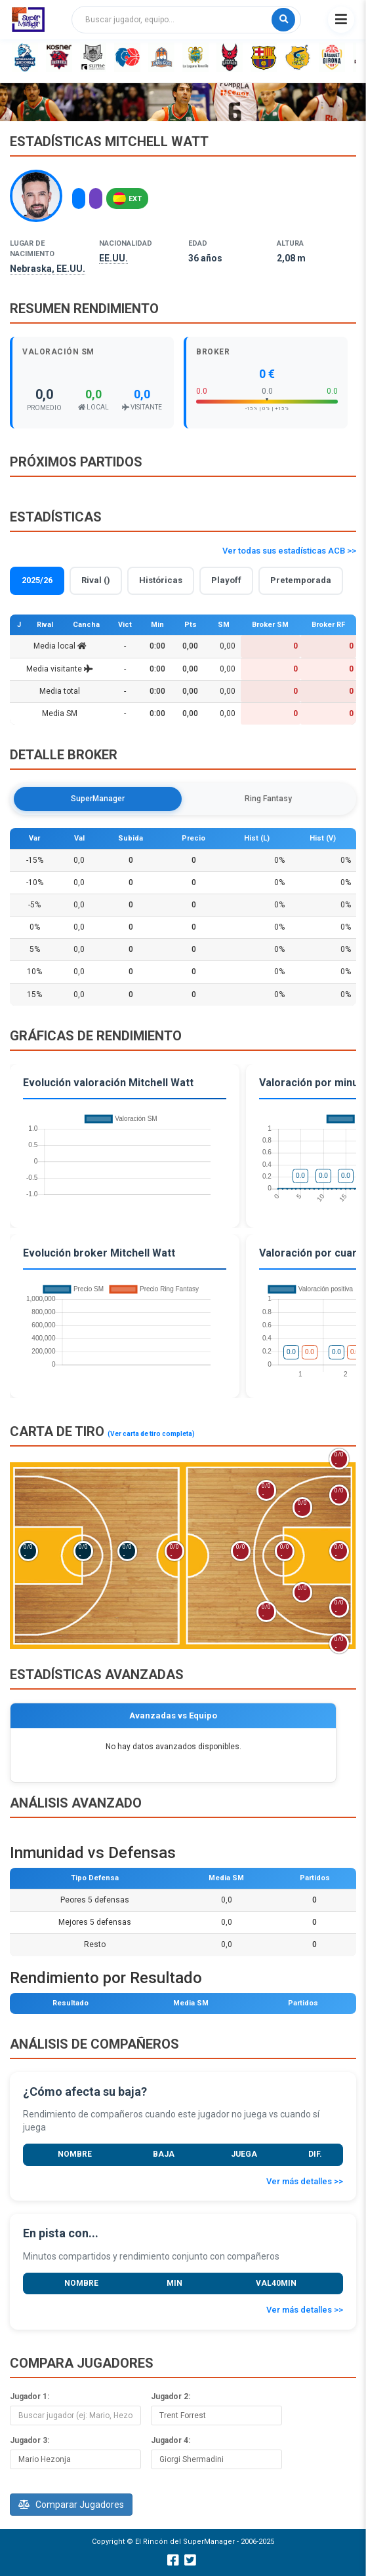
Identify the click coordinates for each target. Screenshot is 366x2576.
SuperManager (98, 798)
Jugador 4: (170, 2440)
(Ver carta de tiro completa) (151, 1433)
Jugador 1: (29, 2396)
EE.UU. (113, 258)
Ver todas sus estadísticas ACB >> (289, 551)
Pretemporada (300, 580)
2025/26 (37, 580)
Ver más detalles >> (304, 2181)
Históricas (160, 580)
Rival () (95, 580)
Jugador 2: (170, 2396)
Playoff (226, 580)
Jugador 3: (29, 2440)
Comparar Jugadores (71, 2504)
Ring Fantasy (268, 798)
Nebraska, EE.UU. (47, 268)
